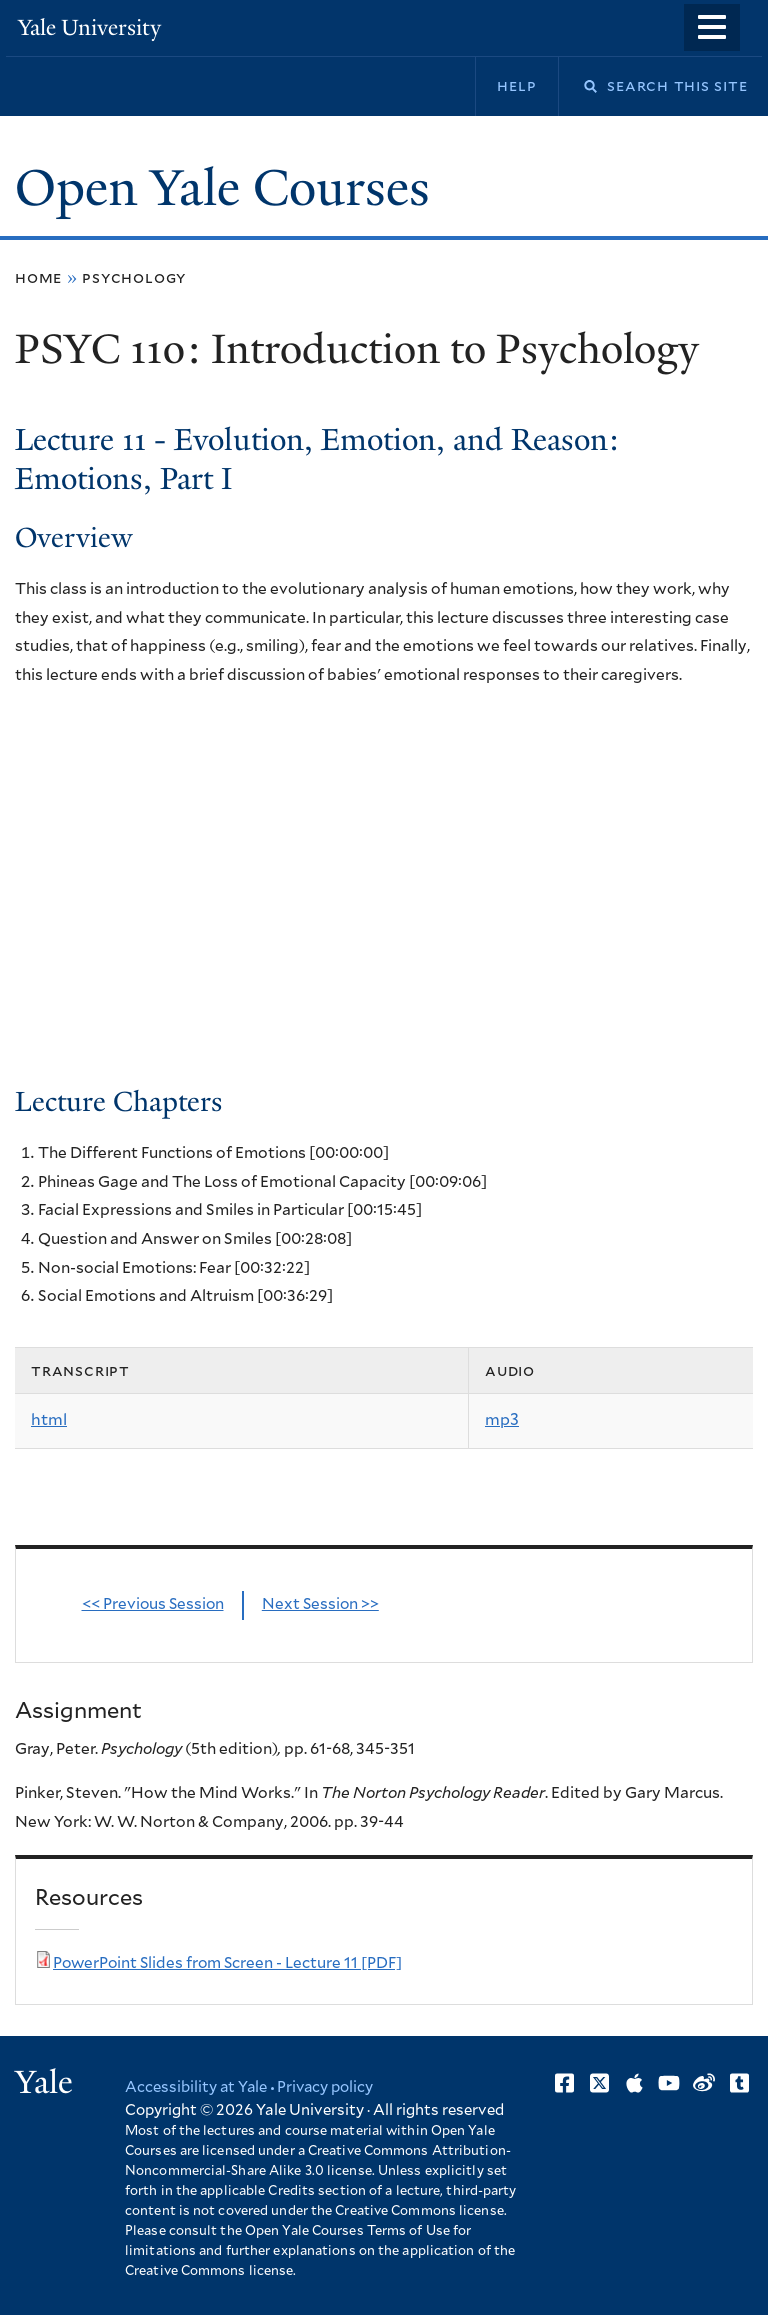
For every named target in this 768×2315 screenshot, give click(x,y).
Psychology (134, 279)
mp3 (502, 1421)
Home (38, 279)
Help (516, 86)
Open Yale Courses (223, 189)
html (49, 1421)
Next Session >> (322, 1605)
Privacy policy (327, 2088)
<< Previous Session (153, 1605)
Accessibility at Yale (197, 2088)
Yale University (90, 27)
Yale (44, 2083)
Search (578, 86)
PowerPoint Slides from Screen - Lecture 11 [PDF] (229, 1963)
